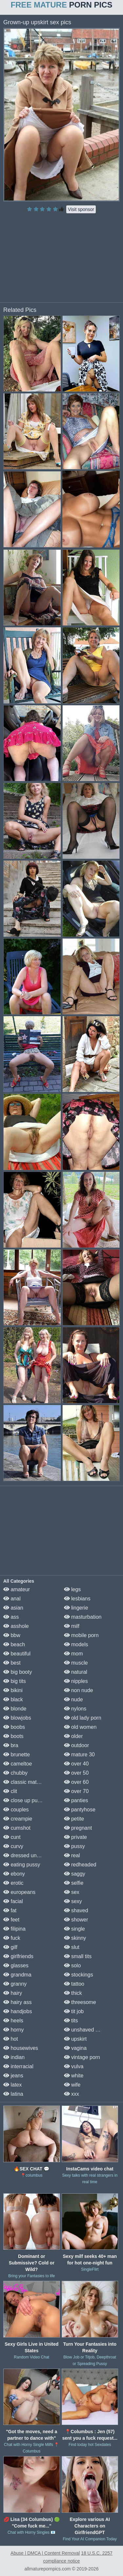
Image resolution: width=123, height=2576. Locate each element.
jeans (13, 2075)
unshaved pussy (86, 2029)
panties (76, 1800)
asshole (16, 1626)
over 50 (76, 1773)
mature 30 (79, 1754)
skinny (75, 1938)
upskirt (75, 2039)
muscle (76, 1663)
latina (13, 2094)
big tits (14, 1681)
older (73, 1736)
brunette (16, 1754)
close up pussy (24, 1800)
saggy (74, 1874)
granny (15, 1984)
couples (16, 1809)
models (76, 1644)
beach (14, 1644)
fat (9, 1910)
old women (80, 1727)
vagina (75, 2048)
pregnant (78, 1828)
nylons (75, 1708)
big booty (17, 1672)
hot (10, 2039)
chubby (15, 1773)
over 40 (76, 1763)
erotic (13, 1883)
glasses (16, 1965)
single (74, 1929)
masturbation (83, 1617)
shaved (76, 1910)
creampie (17, 1819)
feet (11, 1919)
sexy (73, 1901)
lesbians (77, 1598)
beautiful (17, 1653)
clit (10, 1791)
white (74, 2075)
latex (12, 2085)
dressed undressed (29, 1855)
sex (71, 1892)
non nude (78, 1690)
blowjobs (17, 1718)
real (72, 1855)
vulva (74, 2066)
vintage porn (82, 2057)
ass (11, 1617)
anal (12, 1598)
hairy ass (17, 2002)
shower (76, 1919)
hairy (12, 1993)
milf (71, 1626)
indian (14, 2057)
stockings (78, 1974)
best (12, 1663)
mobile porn (81, 1635)
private (75, 1837)
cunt (12, 1837)
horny (13, 2029)
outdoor (76, 1745)
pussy (74, 1846)
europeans (19, 1892)
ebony (14, 1874)
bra (10, 1745)
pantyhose (79, 1809)
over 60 (76, 1782)
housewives (20, 2048)
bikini (13, 1690)
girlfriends (18, 1956)
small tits (78, 1956)
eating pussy (21, 1864)
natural (75, 1672)
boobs (14, 1727)
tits (71, 2020)
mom (73, 1653)
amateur (16, 1589)
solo (72, 1965)
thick (73, 1993)
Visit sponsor (81, 209)
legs (72, 1589)
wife (72, 2085)
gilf (10, 1947)
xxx (71, 2094)
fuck (11, 1938)
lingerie (76, 1608)
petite (74, 1819)
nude (73, 1699)
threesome (80, 2002)
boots (13, 1736)
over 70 (76, 1791)
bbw (11, 1635)
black (13, 1699)
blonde (15, 1708)
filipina (14, 1929)
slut (71, 1947)
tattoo (74, 1984)
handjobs (17, 2011)
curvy (13, 1846)
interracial (18, 2066)
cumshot (17, 1828)
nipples (76, 1681)
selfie (74, 1883)
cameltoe (17, 1763)
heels (13, 2020)
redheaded (80, 1864)
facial (13, 1901)
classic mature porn (29, 1782)
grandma (17, 1974)
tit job (74, 2011)
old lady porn (82, 1718)
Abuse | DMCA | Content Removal (45, 2553)
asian (13, 1608)
